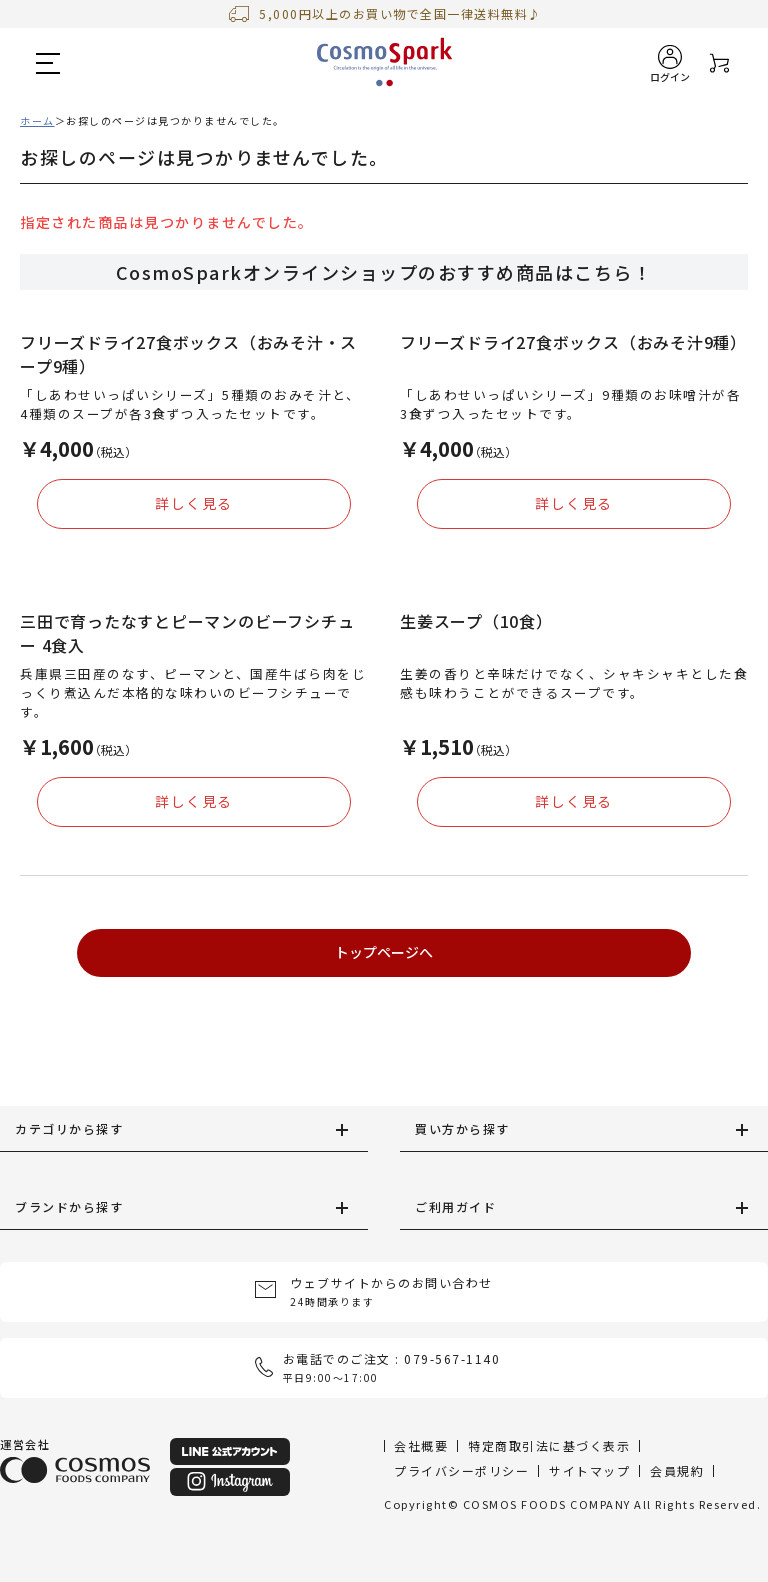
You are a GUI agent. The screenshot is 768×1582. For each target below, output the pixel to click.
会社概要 (421, 1445)
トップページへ (384, 952)
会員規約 (677, 1470)
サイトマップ (589, 1470)
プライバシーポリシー (461, 1470)
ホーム (37, 120)
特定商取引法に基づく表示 (549, 1445)
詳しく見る (194, 503)
